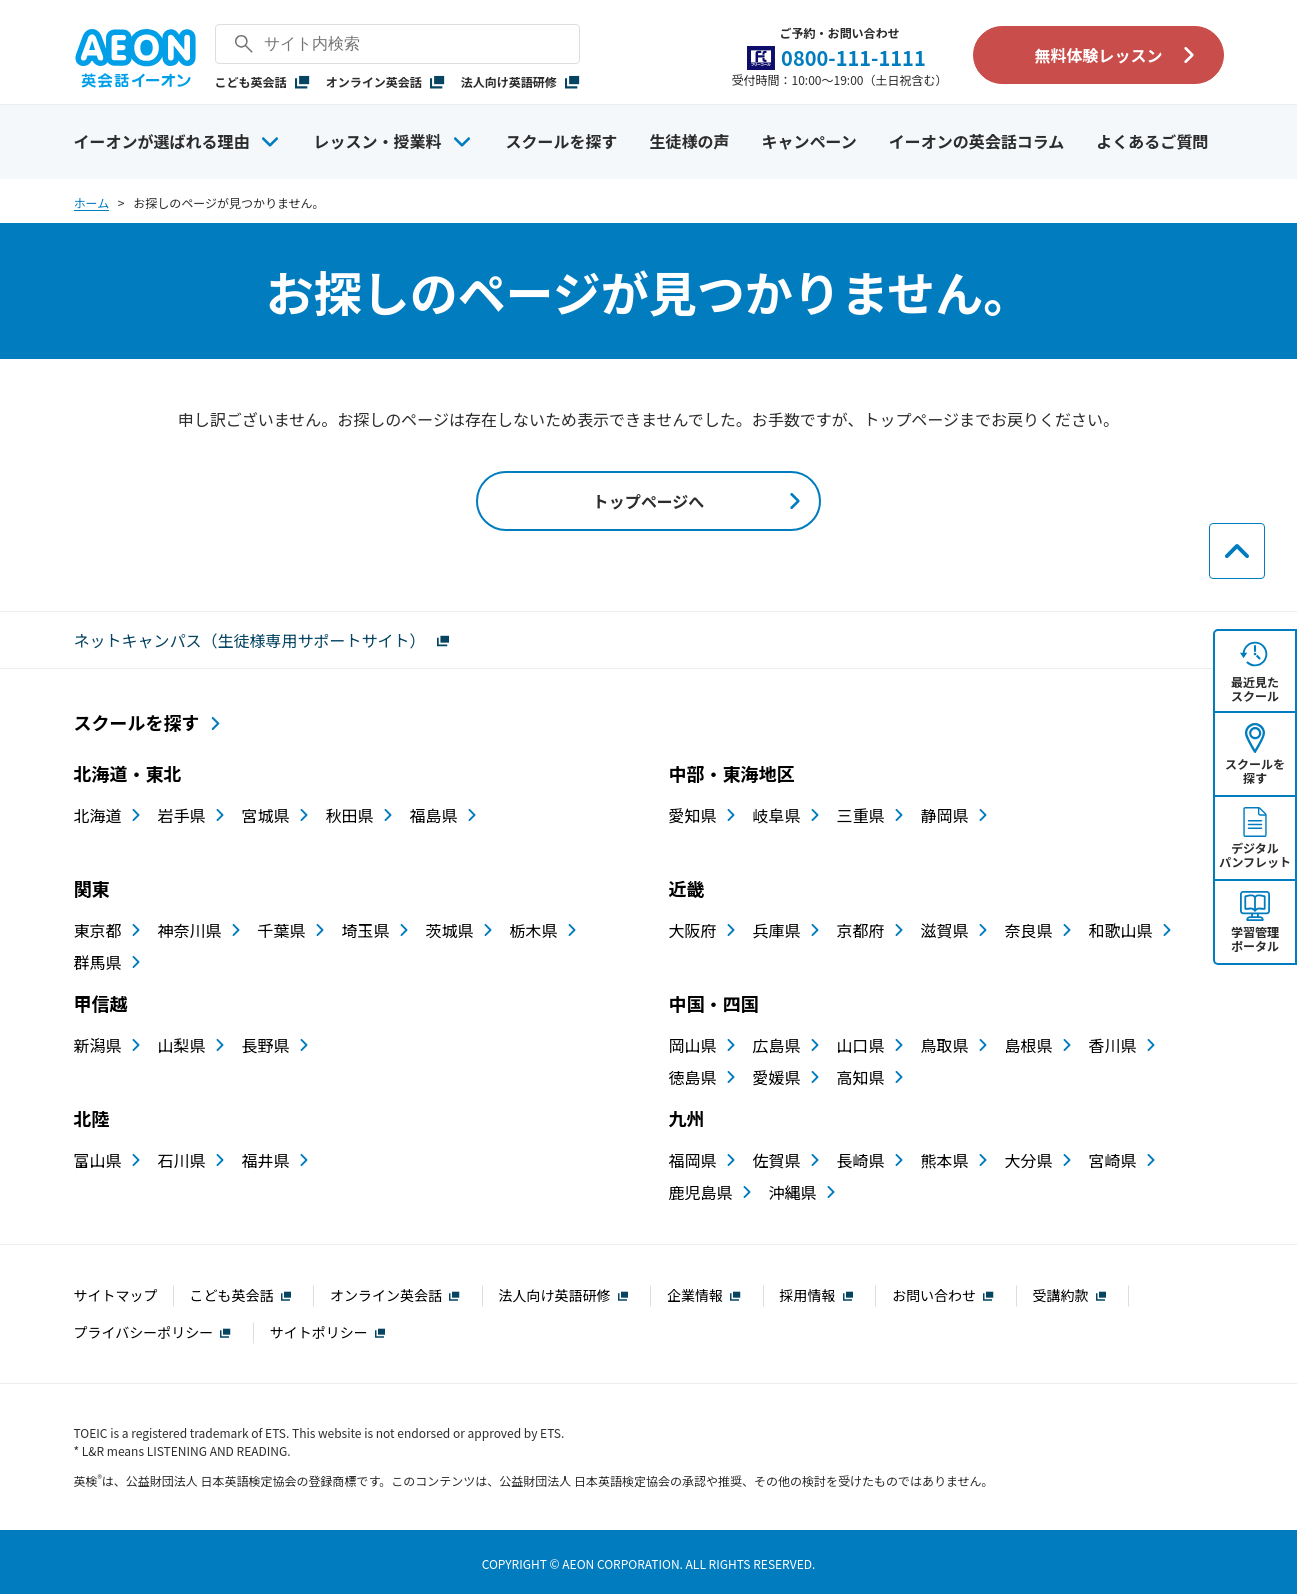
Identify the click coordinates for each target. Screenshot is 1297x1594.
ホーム (92, 202)
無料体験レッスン (1098, 55)
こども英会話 (262, 81)
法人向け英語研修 (520, 81)
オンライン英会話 (385, 81)
